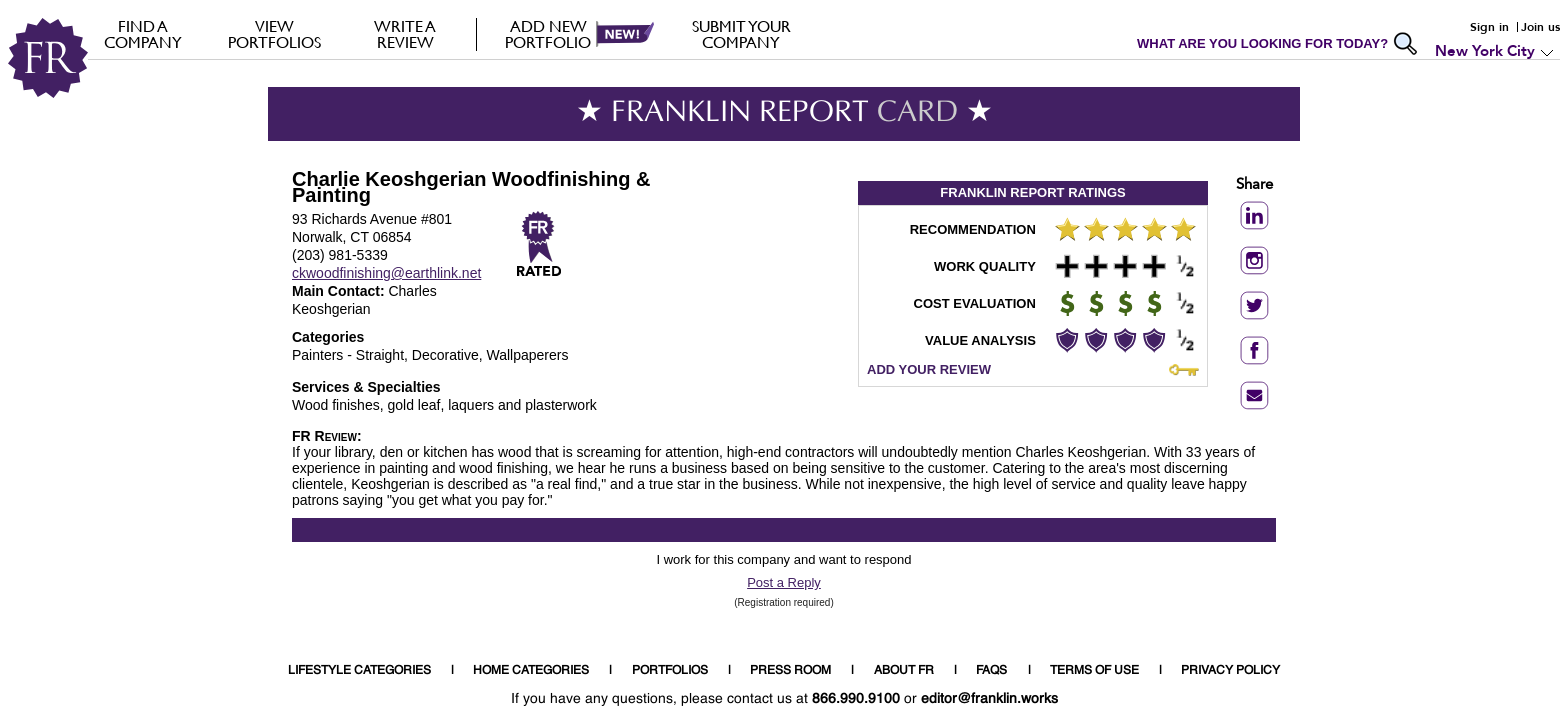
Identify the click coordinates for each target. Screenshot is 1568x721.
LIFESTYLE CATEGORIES (359, 671)
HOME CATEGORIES (531, 671)
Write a (405, 34)
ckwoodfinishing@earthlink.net (386, 273)
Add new (548, 34)
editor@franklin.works (989, 699)
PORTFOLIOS (670, 671)
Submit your (741, 34)
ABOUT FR (904, 671)
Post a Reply (784, 582)
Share (1254, 185)
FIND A (143, 34)
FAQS (991, 671)
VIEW (274, 34)
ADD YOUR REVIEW (929, 369)
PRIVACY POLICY (1230, 671)
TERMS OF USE (1094, 671)
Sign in (1489, 27)
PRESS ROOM (790, 671)
